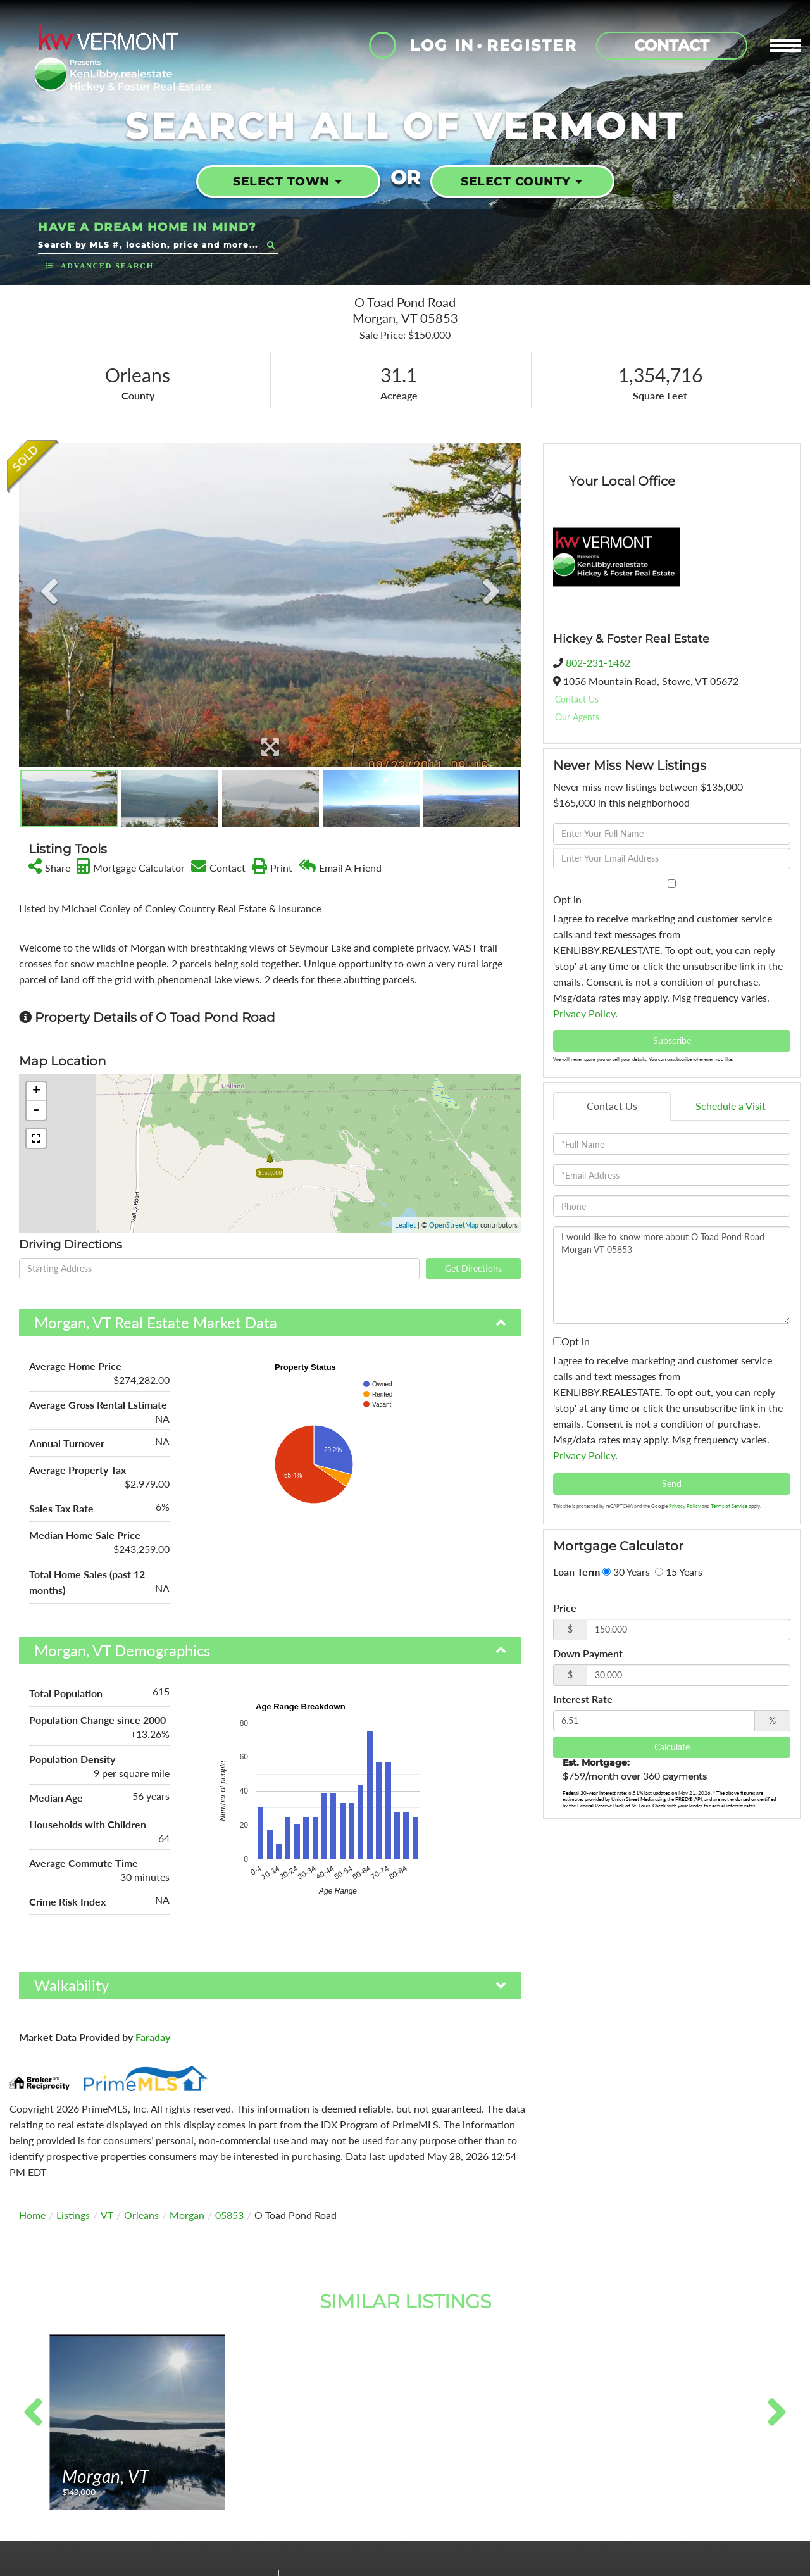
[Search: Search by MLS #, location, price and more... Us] (150, 245)
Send (672, 1483)
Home (32, 2215)
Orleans (141, 2215)
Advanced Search (107, 265)
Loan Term (576, 1572)
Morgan (187, 2215)
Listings (73, 2215)
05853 (229, 2215)
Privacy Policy (584, 1013)
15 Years (678, 1572)
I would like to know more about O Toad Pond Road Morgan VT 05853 (671, 1275)
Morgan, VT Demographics (122, 1650)
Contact (671, 45)
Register (532, 45)
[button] (270, 245)
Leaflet (405, 1225)
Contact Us (577, 699)
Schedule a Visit (730, 1106)
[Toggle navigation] (785, 45)
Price (564, 1608)
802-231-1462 (598, 663)
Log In (442, 45)
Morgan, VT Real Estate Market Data (155, 1322)
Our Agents (577, 717)
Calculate (672, 1747)
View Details (137, 2481)
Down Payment (588, 1653)
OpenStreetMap (453, 1225)
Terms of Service (729, 1506)
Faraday (152, 2037)
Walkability (71, 1985)
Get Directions (473, 1268)
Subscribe (672, 1040)
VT (107, 2215)
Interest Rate (583, 1699)
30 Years (626, 1572)
